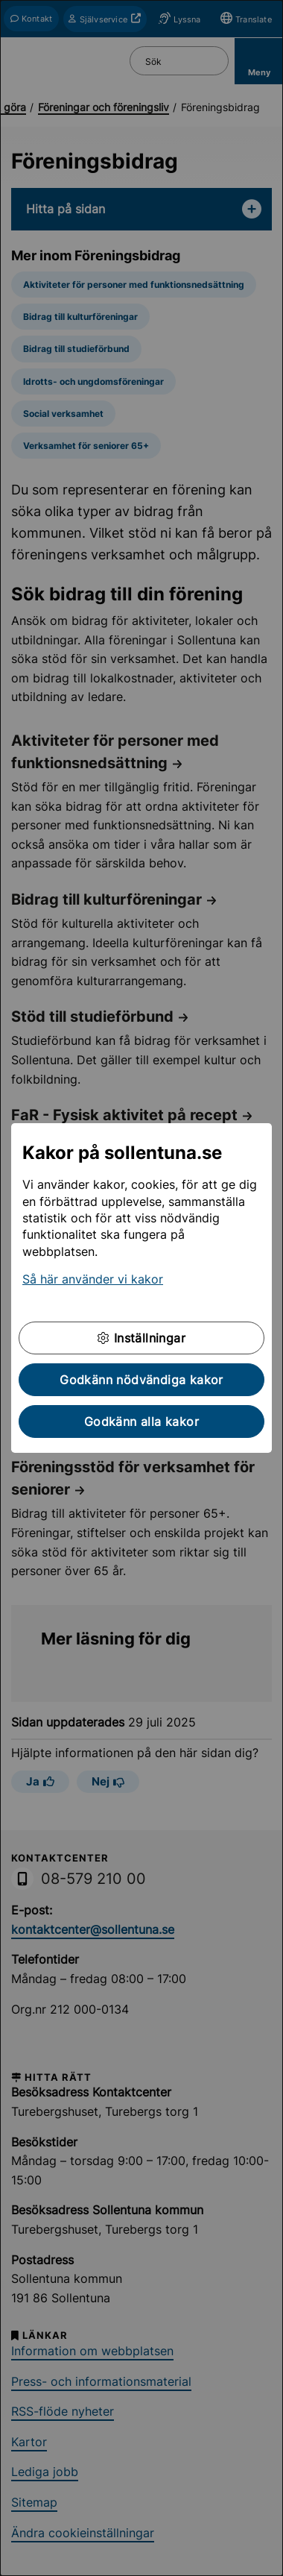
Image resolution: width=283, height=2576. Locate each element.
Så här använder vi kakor (92, 1279)
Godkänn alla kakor (141, 1421)
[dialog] (141, 1288)
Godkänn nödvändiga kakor (141, 1379)
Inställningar (141, 1338)
